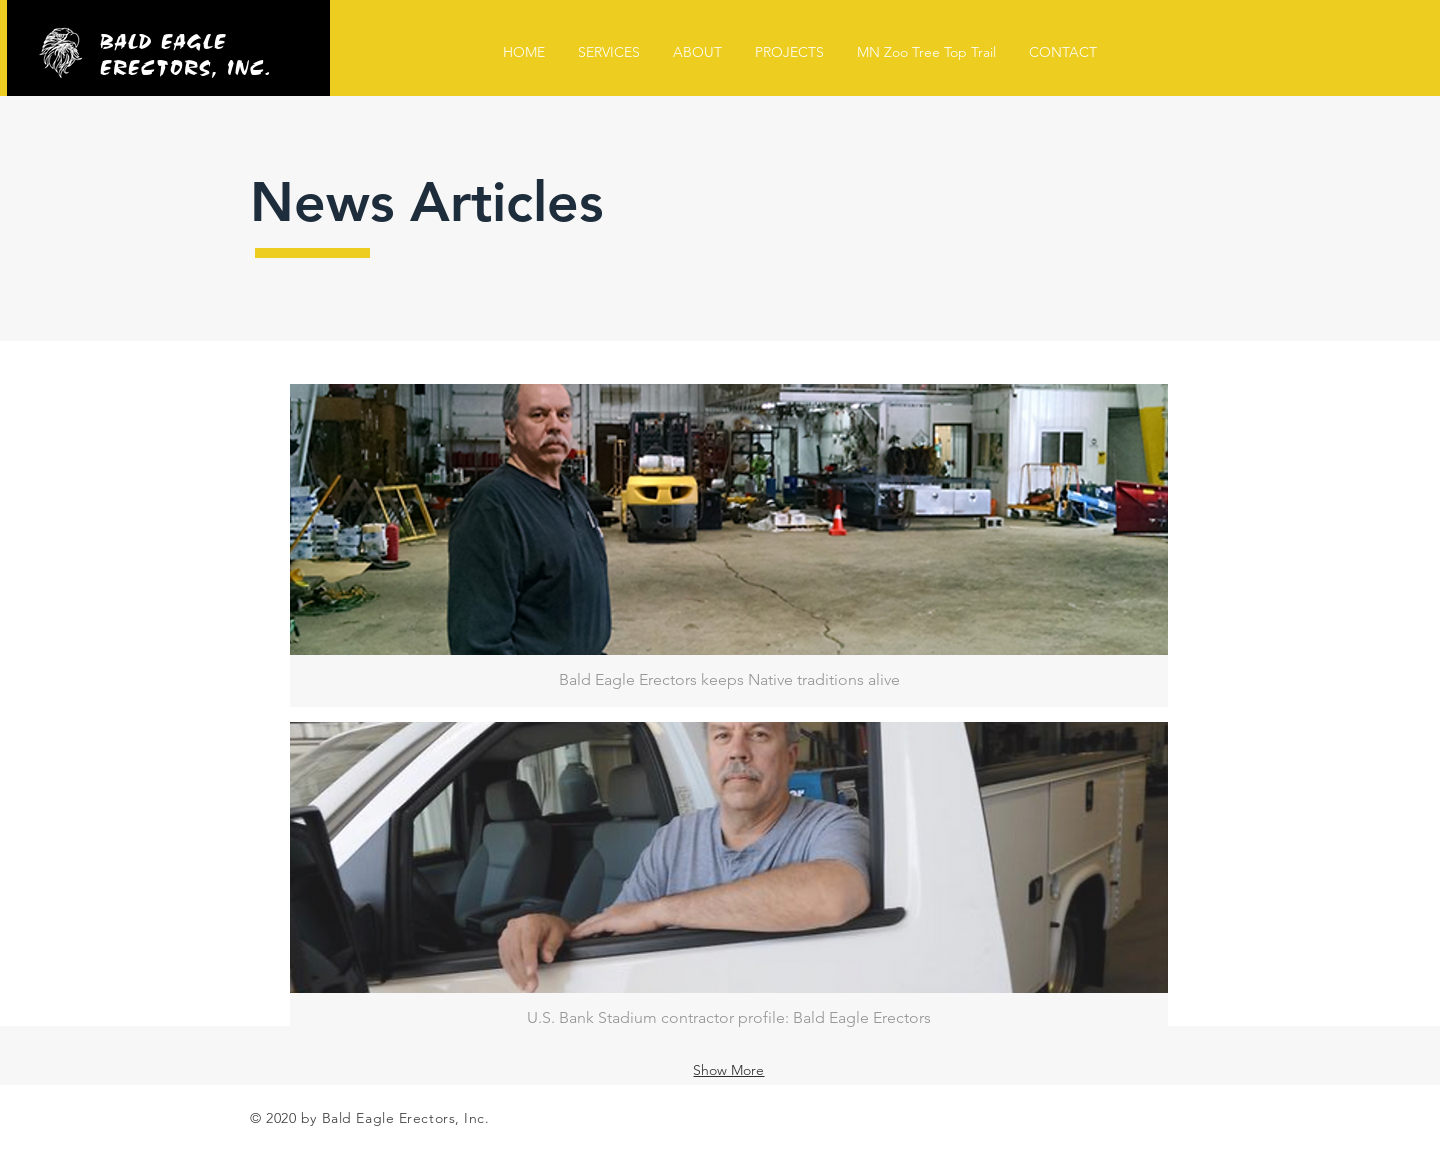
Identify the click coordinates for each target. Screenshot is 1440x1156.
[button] (729, 545)
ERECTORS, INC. (186, 64)
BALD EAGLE (164, 38)
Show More (728, 1070)
